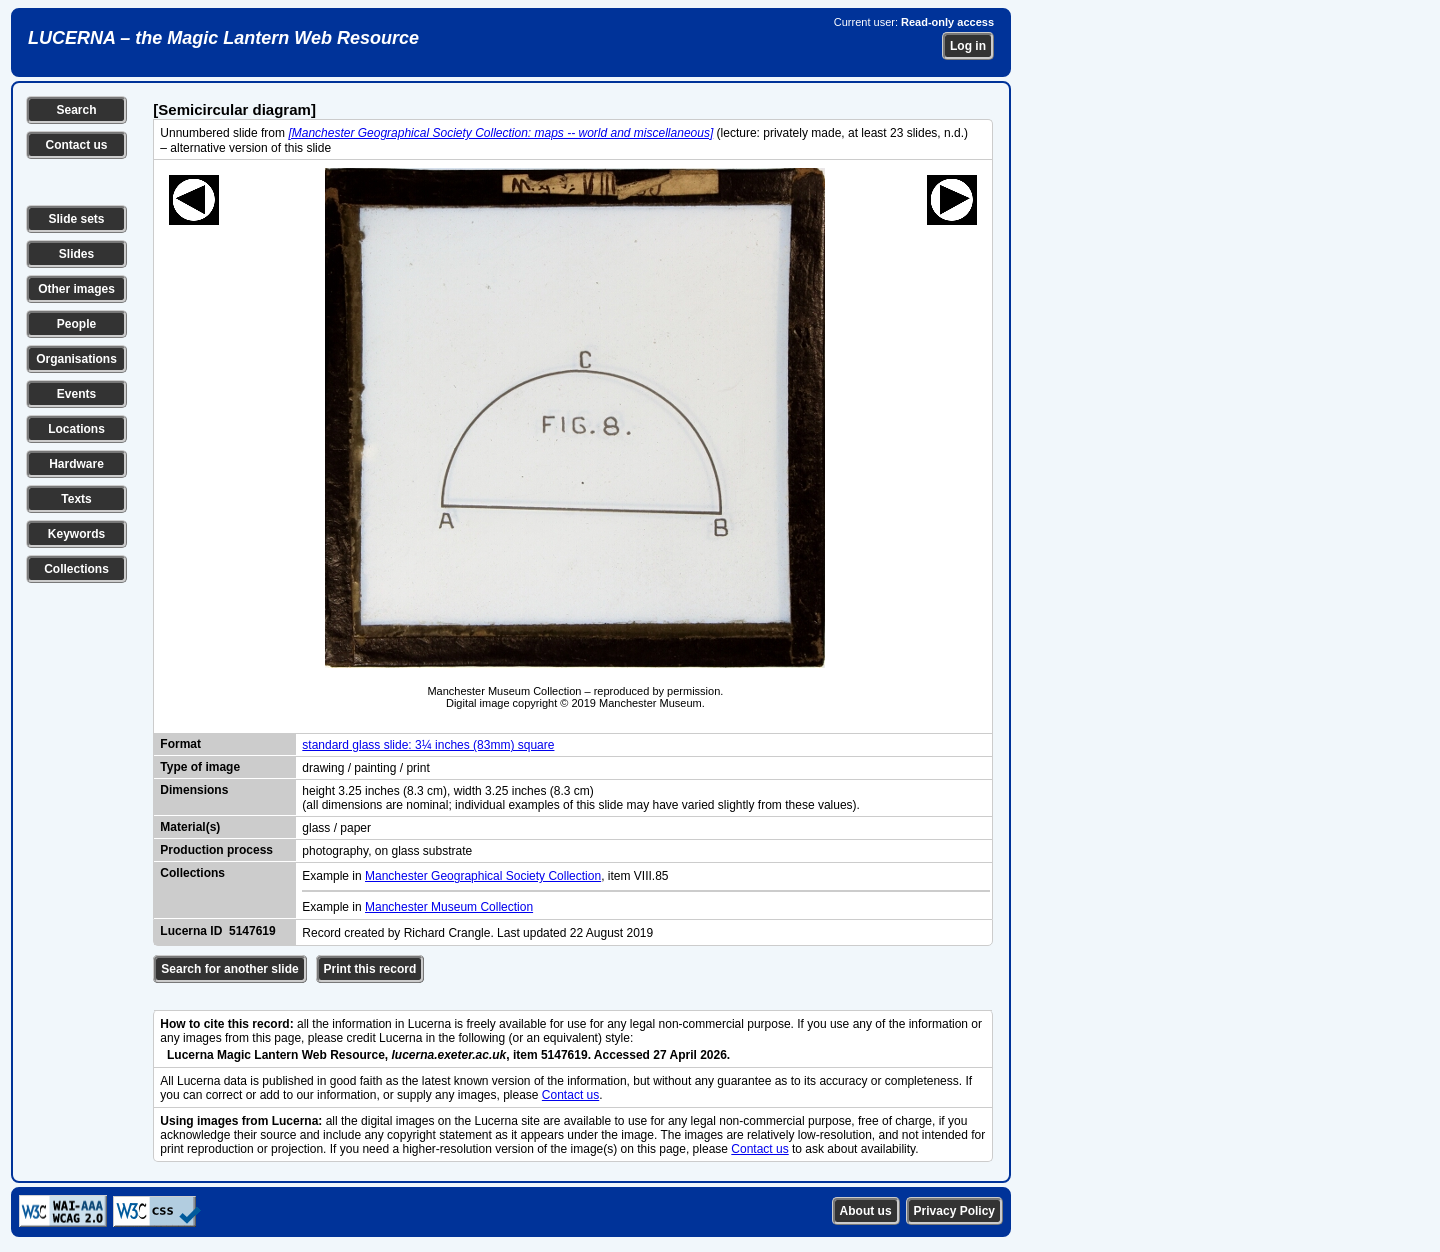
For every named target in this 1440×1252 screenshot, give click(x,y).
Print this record (370, 969)
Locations (76, 429)
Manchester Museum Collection (449, 907)
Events (76, 394)
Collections (76, 569)
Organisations (76, 359)
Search (76, 110)
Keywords (76, 534)
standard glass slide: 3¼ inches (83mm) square (428, 745)
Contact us (76, 145)
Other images (76, 289)
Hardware (76, 464)
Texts (76, 499)
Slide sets (76, 219)
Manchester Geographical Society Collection (483, 876)
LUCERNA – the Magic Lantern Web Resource (223, 38)
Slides (76, 254)
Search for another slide (229, 969)
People (76, 324)
